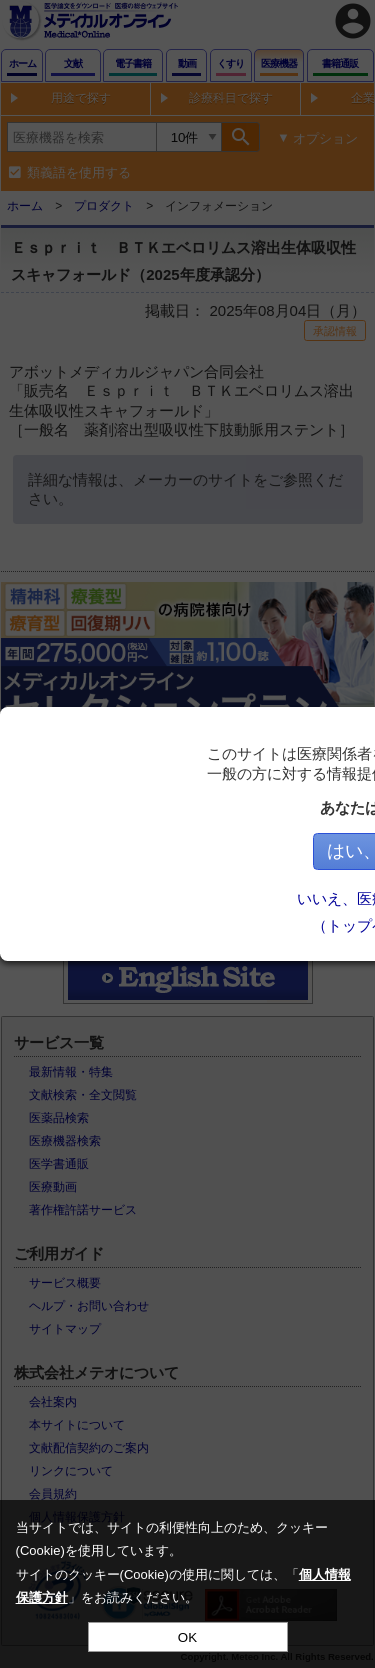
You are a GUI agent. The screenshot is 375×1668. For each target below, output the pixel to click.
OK (187, 1637)
